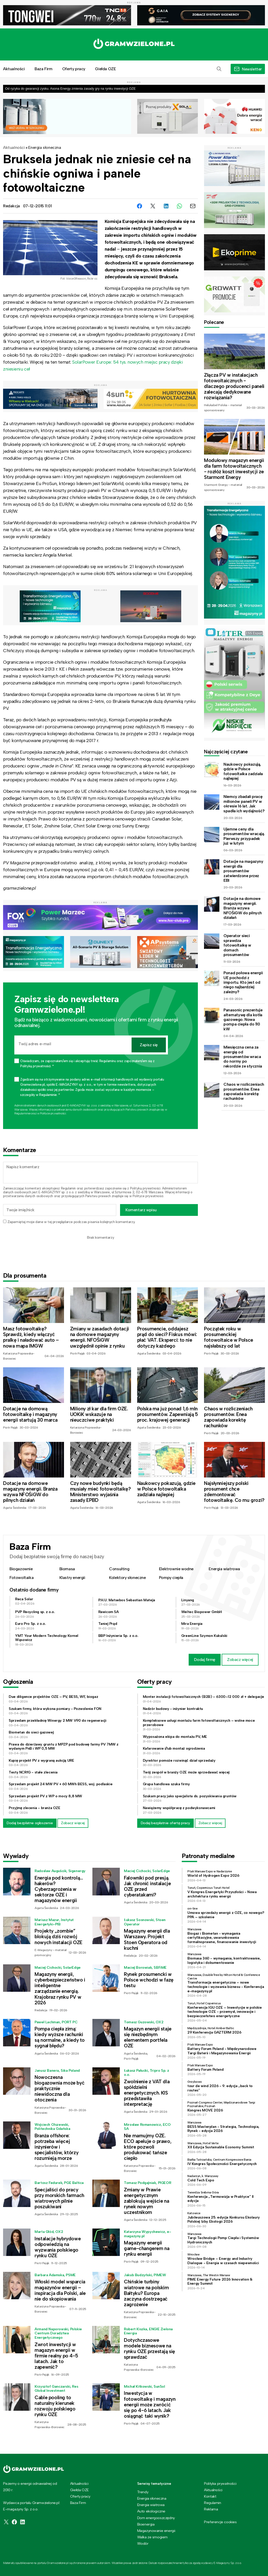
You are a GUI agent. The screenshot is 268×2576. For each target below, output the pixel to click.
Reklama (211, 2509)
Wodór (142, 2543)
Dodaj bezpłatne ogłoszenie (30, 1823)
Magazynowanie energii (156, 2530)
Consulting (119, 1568)
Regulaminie (22, 1113)
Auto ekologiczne (151, 2511)
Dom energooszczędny (156, 2518)
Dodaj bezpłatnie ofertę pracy (165, 1823)
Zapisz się (149, 1044)
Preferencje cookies (220, 2522)
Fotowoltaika (21, 1577)
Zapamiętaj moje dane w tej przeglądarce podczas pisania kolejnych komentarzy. (71, 1222)
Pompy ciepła (171, 1577)
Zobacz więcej (240, 1659)
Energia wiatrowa (224, 1568)
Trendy (142, 2492)
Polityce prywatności (53, 1113)
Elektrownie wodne (176, 1568)
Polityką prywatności (145, 1188)
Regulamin (68, 1188)
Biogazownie (21, 1568)
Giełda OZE (105, 68)
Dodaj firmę (204, 1659)
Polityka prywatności (220, 2483)
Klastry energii (72, 1577)
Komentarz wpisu (141, 1209)
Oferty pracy (73, 68)
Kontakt (210, 2496)
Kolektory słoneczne (127, 1577)
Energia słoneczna (44, 147)
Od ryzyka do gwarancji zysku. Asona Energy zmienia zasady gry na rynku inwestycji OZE (70, 88)
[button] (219, 69)
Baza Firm (43, 68)
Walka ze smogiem (152, 2537)
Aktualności (14, 147)
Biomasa (67, 1568)
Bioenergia (146, 2524)
